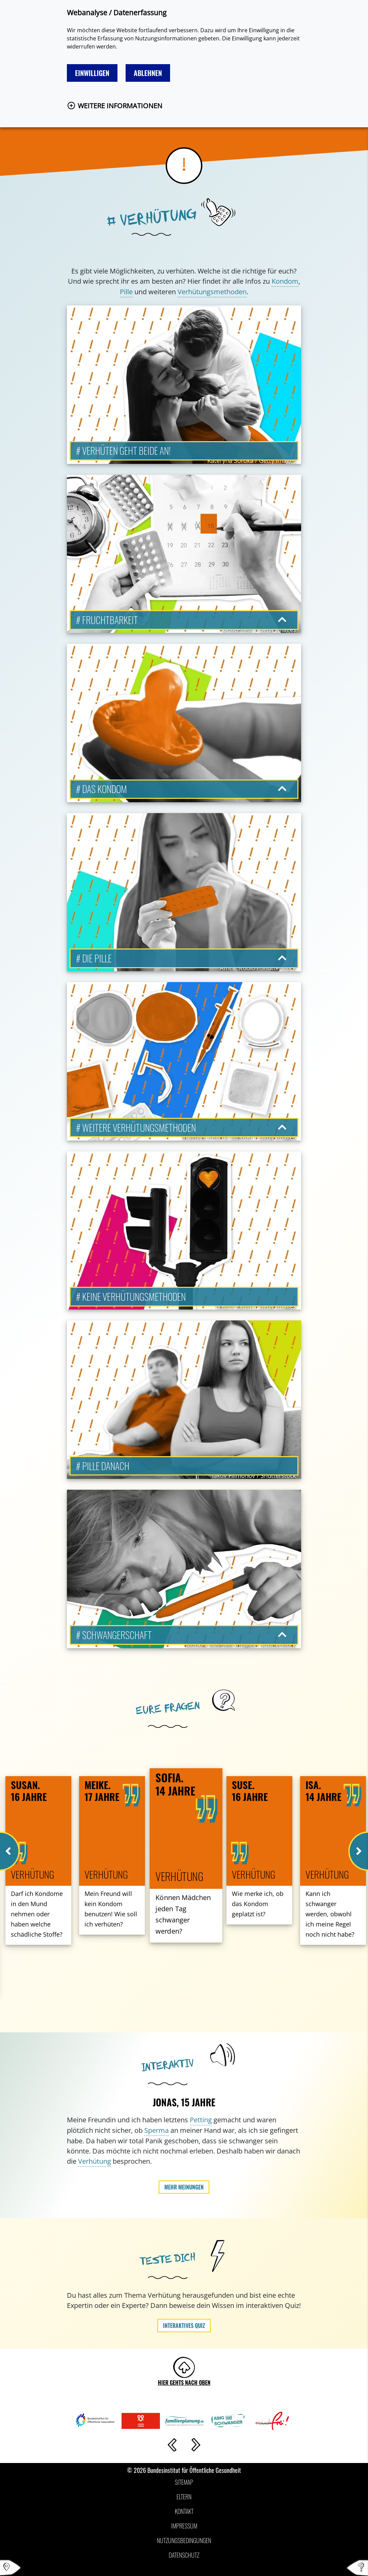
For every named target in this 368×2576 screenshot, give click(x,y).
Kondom (285, 281)
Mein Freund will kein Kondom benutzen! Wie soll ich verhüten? (111, 1908)
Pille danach (105, 1466)
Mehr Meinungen (184, 2187)
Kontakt (184, 2511)
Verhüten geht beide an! (126, 450)
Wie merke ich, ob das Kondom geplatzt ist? (257, 1903)
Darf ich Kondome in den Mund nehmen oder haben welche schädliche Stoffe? (37, 1913)
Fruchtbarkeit (110, 620)
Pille (126, 291)
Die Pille (97, 958)
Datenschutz (184, 2555)
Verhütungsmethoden (212, 291)
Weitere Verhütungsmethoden (139, 1127)
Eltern (184, 2496)
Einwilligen (92, 73)
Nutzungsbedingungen (184, 2540)
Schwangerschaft (117, 1635)
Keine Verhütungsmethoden (134, 1296)
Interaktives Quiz (184, 2325)
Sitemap (184, 2482)
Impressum (184, 2525)
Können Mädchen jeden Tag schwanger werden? (183, 1914)
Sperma (156, 2130)
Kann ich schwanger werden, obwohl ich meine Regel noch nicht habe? (330, 1913)
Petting (201, 2119)
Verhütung (94, 2161)
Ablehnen (148, 73)
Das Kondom (104, 789)
